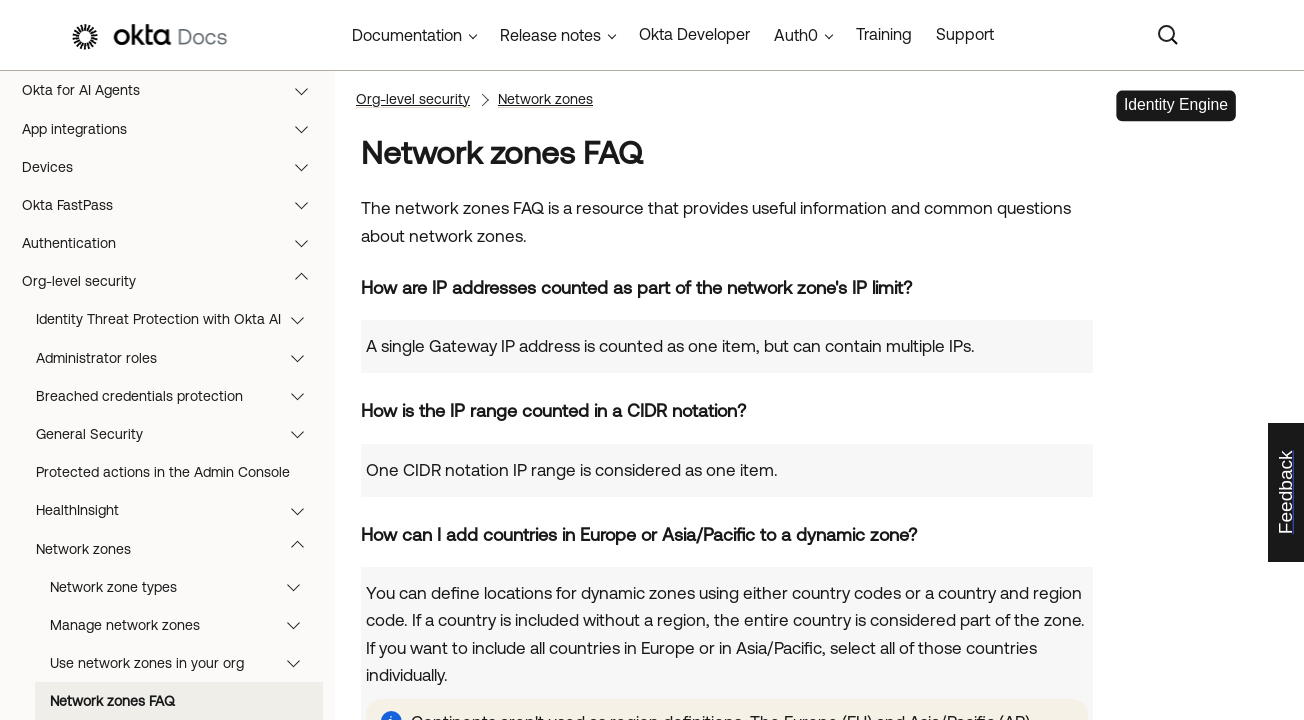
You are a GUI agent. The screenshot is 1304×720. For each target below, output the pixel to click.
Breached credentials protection (179, 396)
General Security (179, 434)
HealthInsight (179, 510)
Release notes (550, 35)
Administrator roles (179, 358)
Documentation (407, 35)
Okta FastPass (174, 205)
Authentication (174, 243)
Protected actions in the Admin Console (163, 472)
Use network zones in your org (184, 663)
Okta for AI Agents (174, 90)
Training (884, 34)
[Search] (1168, 35)
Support (965, 34)
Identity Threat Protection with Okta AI (179, 319)
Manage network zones (184, 625)
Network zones (179, 549)
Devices (174, 167)
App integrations (174, 129)
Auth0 (796, 35)
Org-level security (174, 281)
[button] (306, 90)
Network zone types (184, 587)
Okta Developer (694, 34)
